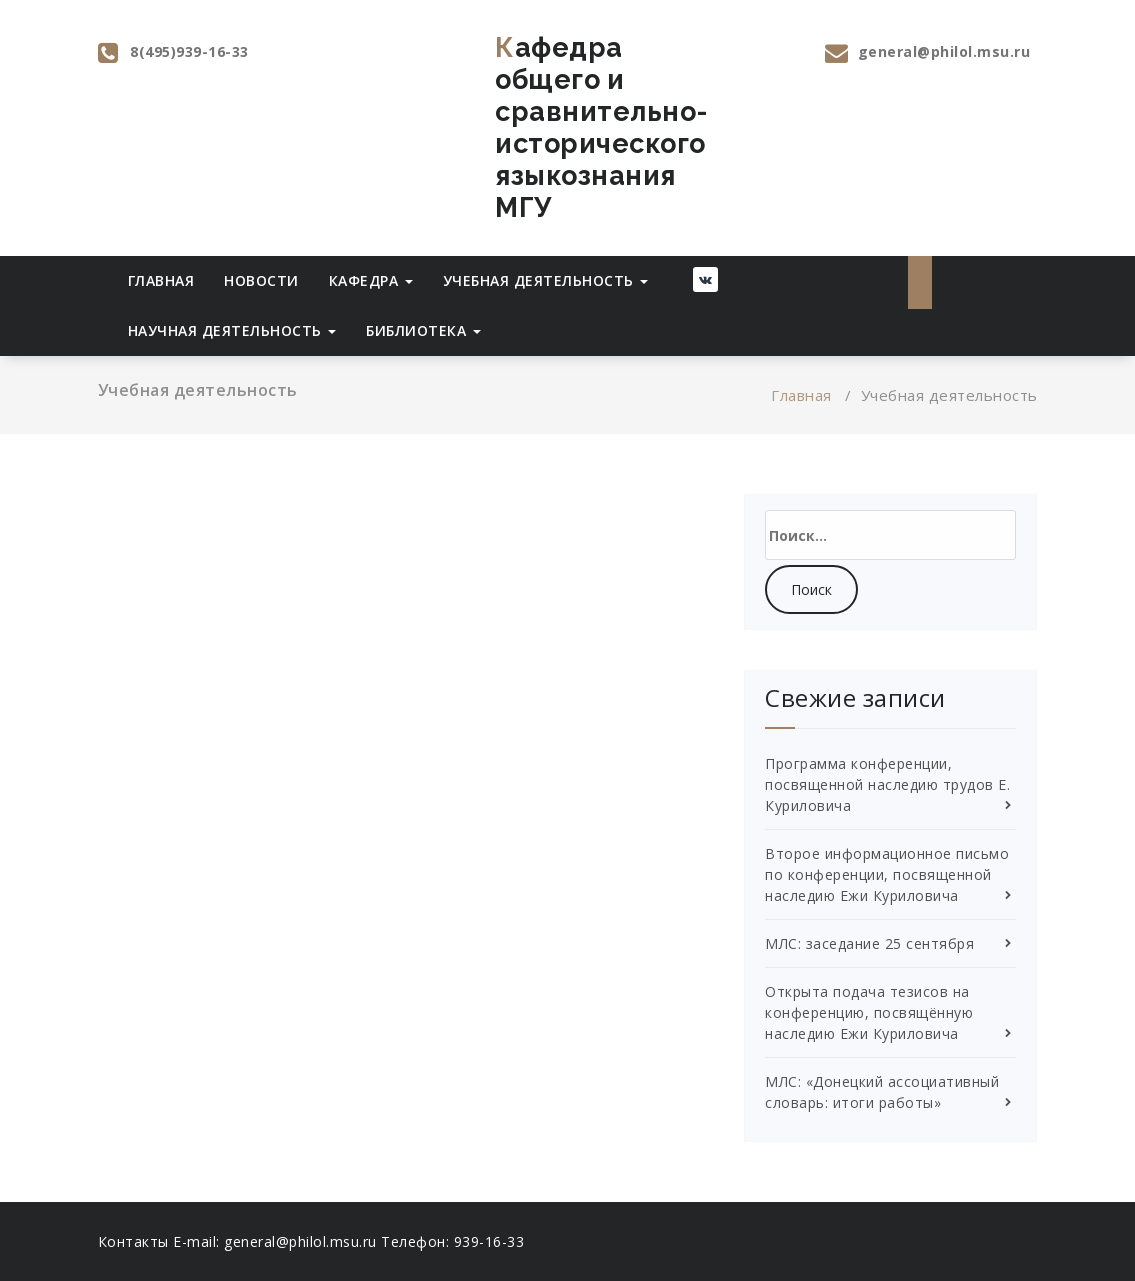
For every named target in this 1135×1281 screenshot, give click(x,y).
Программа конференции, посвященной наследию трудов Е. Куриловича (887, 784)
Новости (261, 280)
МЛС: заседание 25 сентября (869, 943)
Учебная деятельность (546, 280)
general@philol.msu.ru (944, 51)
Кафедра (371, 280)
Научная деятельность (232, 330)
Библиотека (423, 330)
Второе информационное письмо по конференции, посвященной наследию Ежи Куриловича (887, 874)
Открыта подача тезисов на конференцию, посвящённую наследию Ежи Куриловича (869, 1012)
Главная (161, 280)
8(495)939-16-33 (189, 51)
